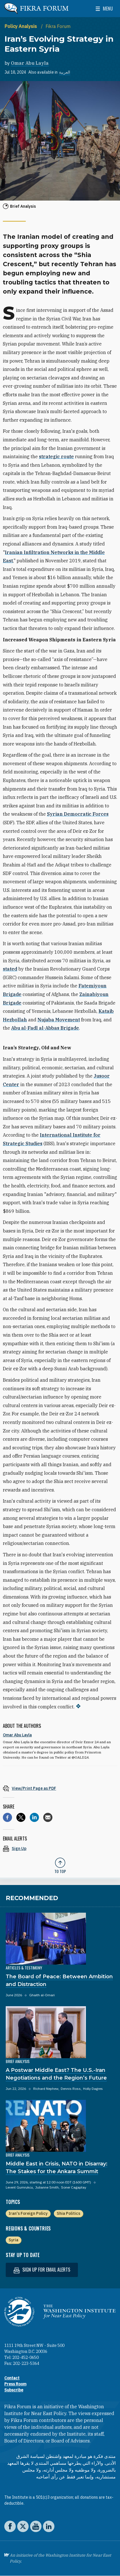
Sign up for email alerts (41, 2269)
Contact (11, 2378)
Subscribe (13, 2390)
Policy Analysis (21, 26)
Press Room (15, 2384)
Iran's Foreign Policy (28, 2213)
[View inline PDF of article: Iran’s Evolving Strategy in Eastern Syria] (60, 1788)
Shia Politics (68, 2213)
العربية (64, 72)
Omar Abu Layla (30, 63)
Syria (13, 2239)
